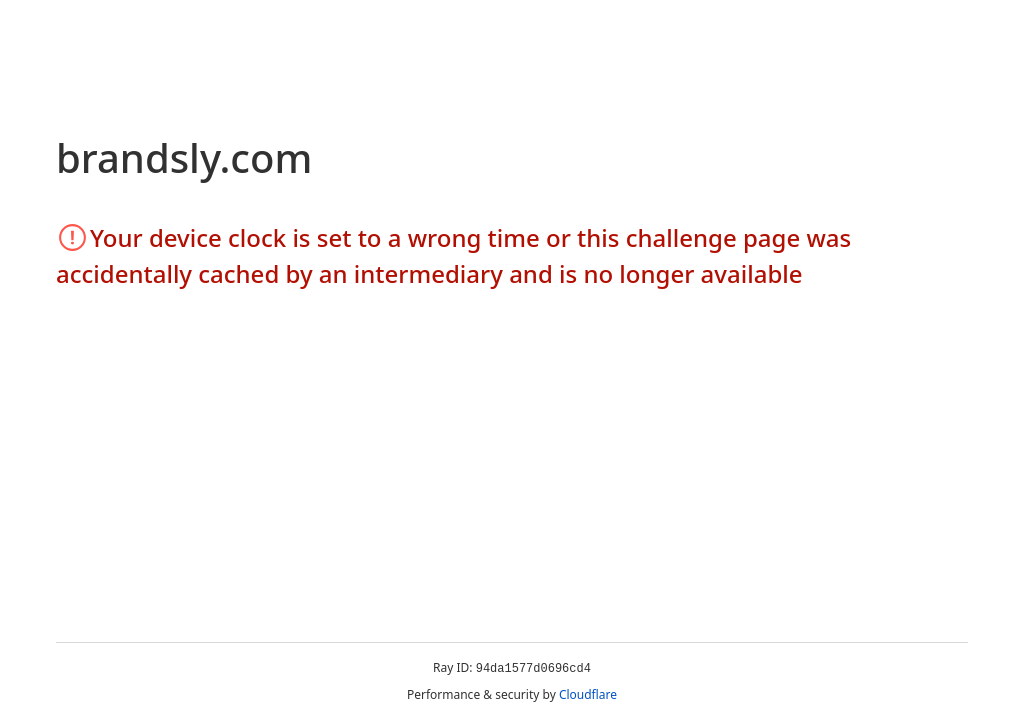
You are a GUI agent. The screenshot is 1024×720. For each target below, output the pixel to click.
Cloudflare (588, 694)
